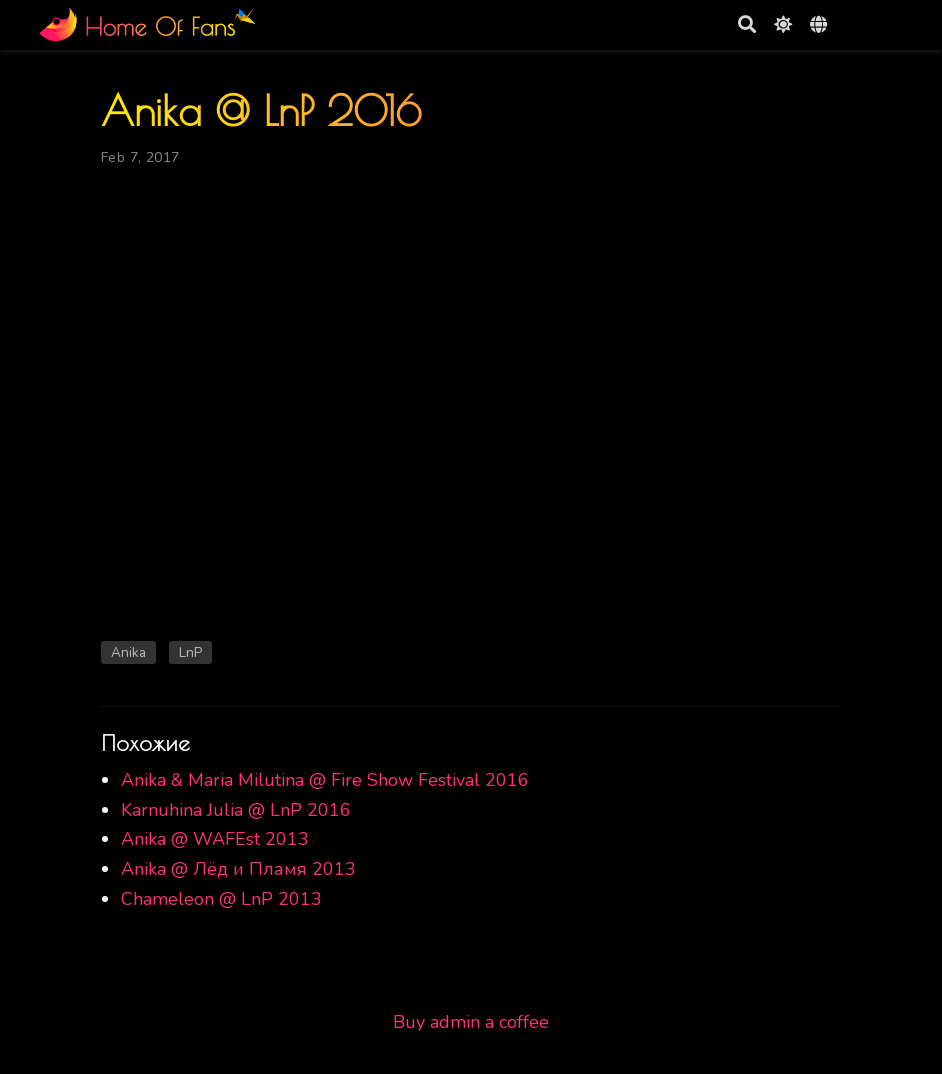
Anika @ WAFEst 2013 (215, 839)
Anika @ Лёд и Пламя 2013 (238, 869)
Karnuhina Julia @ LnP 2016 (236, 810)
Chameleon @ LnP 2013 (221, 899)
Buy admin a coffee (471, 1022)
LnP (190, 652)
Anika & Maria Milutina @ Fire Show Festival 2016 (325, 780)
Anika (128, 652)
